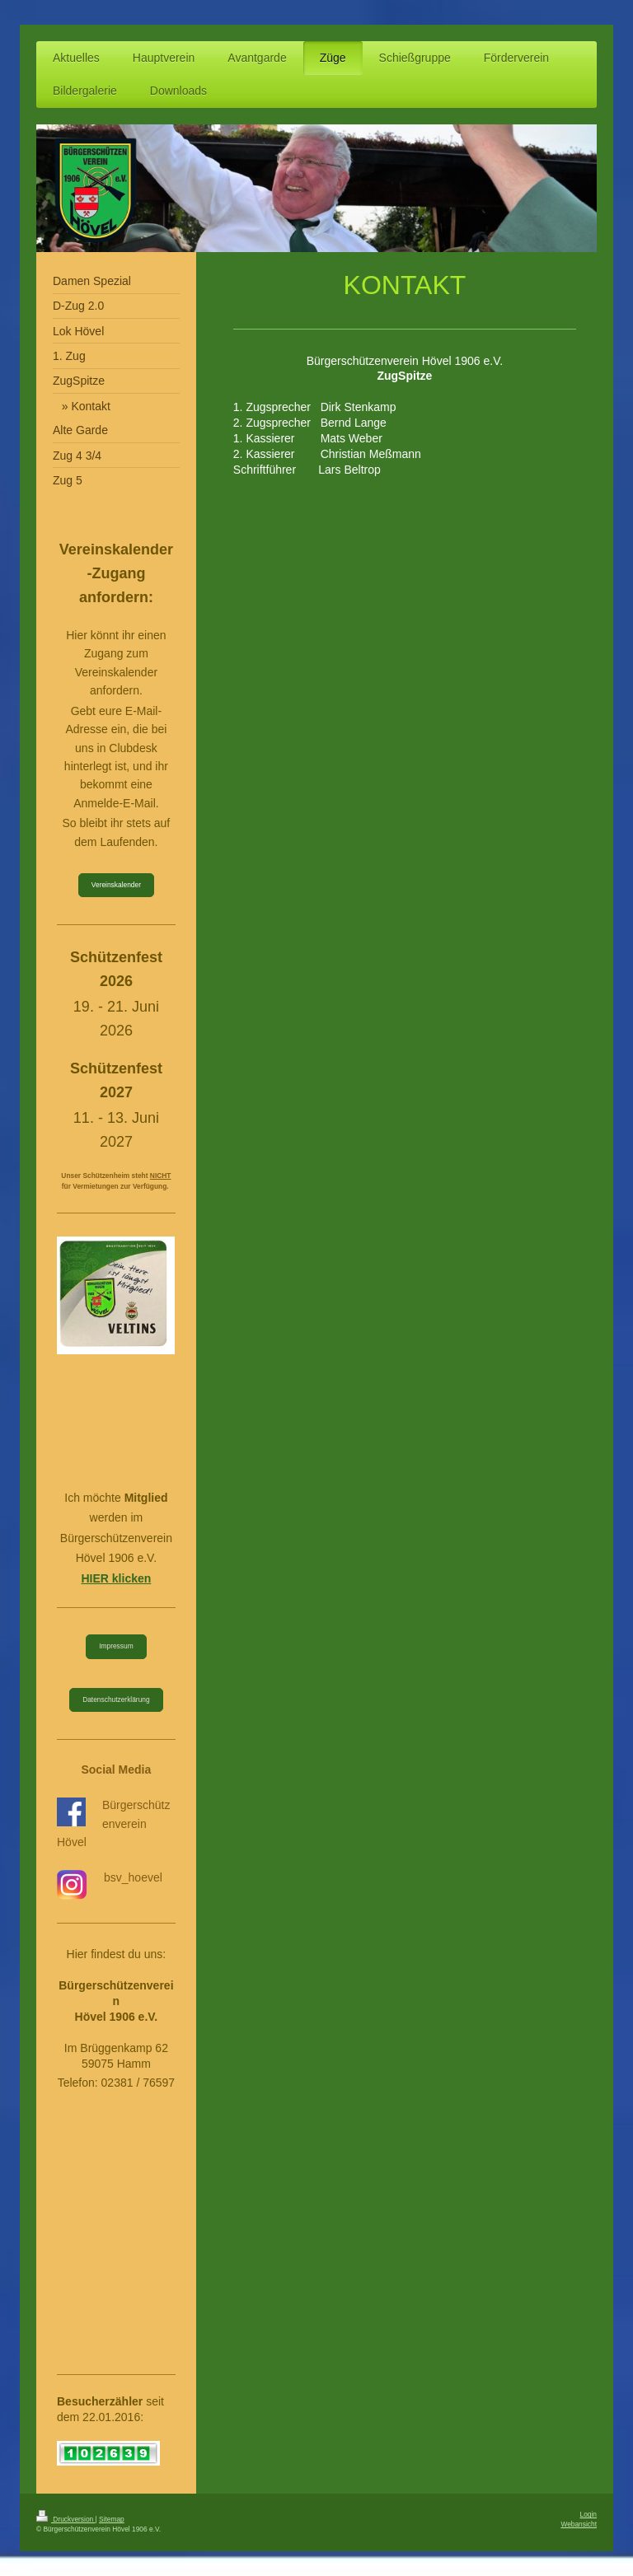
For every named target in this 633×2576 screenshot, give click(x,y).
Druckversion (66, 2519)
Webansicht (578, 2524)
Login (589, 2514)
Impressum (116, 1646)
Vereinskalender (116, 885)
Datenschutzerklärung (115, 1699)
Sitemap (111, 2519)
